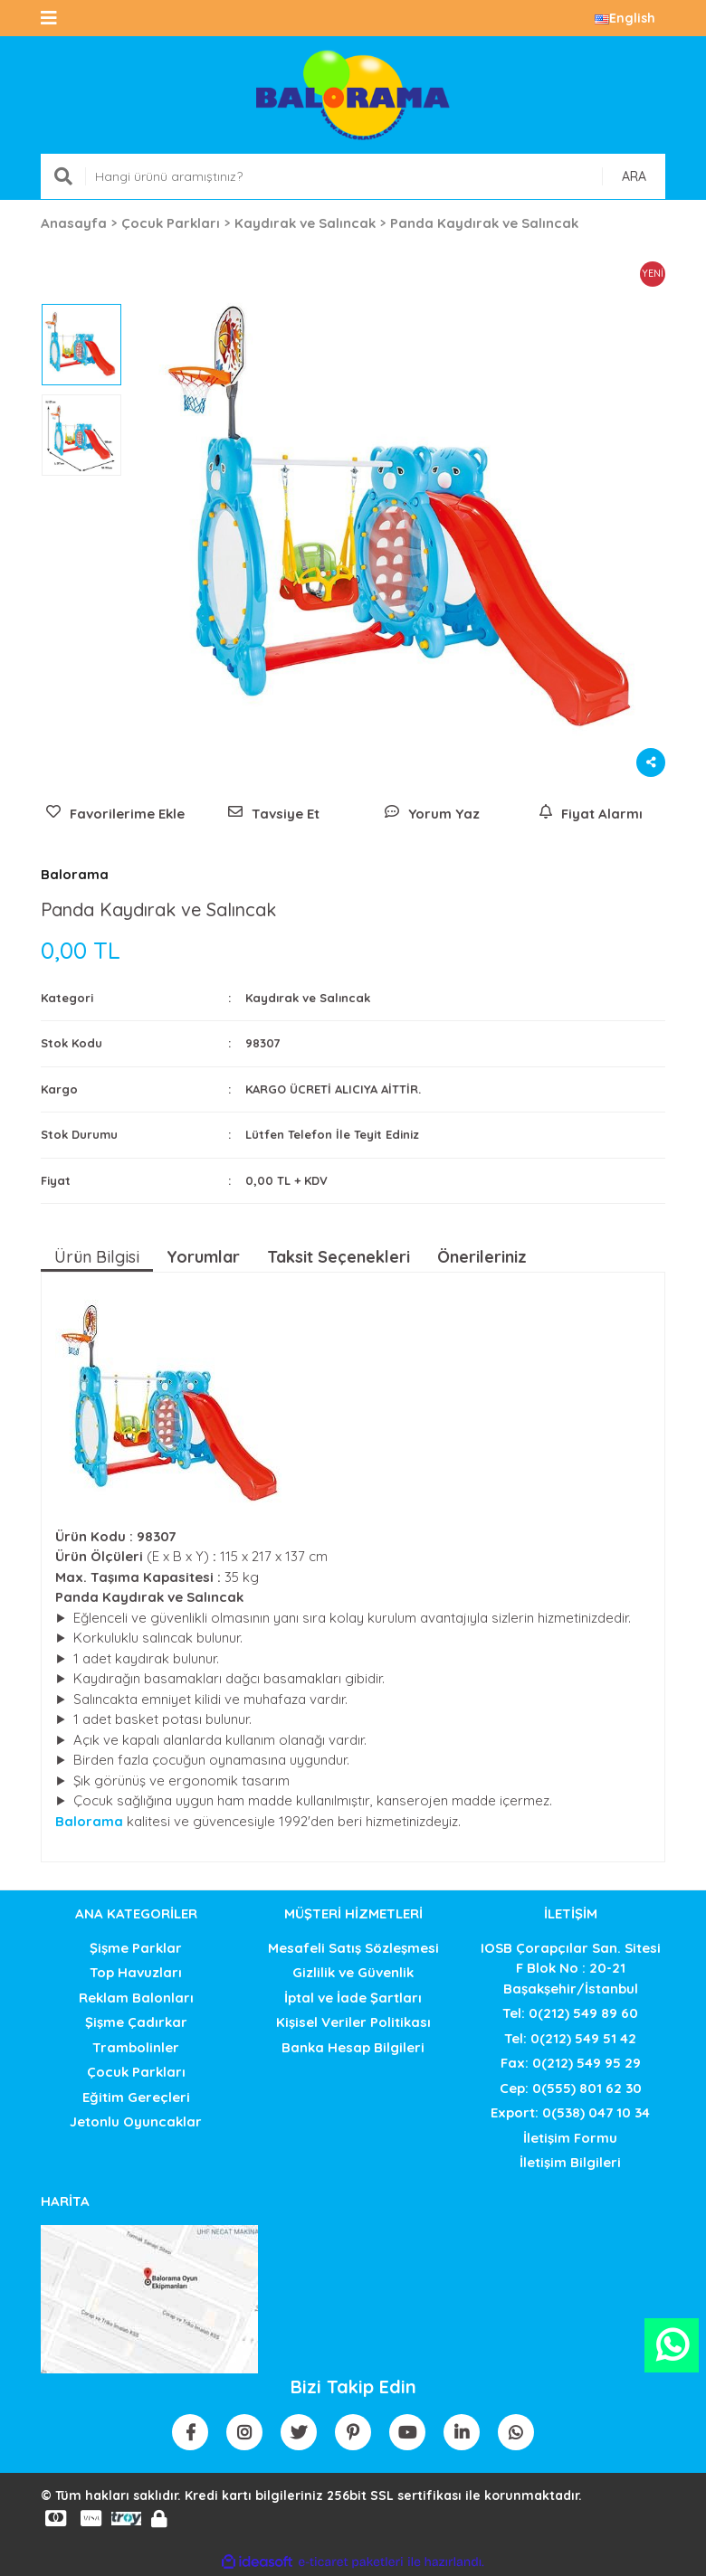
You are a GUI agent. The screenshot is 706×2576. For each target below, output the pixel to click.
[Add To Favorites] (115, 814)
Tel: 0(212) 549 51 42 (570, 2038)
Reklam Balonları (136, 1997)
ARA (634, 176)
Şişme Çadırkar (136, 2022)
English (625, 18)
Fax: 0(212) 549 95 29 (571, 2062)
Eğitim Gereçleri (136, 2097)
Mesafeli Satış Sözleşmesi (353, 1947)
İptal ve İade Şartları (353, 1997)
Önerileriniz (482, 1256)
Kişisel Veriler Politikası (353, 2022)
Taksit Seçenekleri (338, 1256)
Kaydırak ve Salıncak (307, 997)
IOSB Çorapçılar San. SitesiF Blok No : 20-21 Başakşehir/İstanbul (571, 1968)
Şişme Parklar (136, 1947)
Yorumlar (203, 1256)
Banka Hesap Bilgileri (353, 2047)
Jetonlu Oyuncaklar (136, 2121)
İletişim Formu (570, 2137)
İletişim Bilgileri (570, 2162)
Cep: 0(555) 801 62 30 (571, 2088)
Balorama (75, 874)
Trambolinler (135, 2047)
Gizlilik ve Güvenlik (353, 1972)
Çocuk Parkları (136, 2071)
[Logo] (353, 95)
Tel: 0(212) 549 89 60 (570, 2013)
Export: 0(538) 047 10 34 (570, 2112)
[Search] (353, 176)
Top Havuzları (136, 1972)
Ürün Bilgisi (96, 1256)
